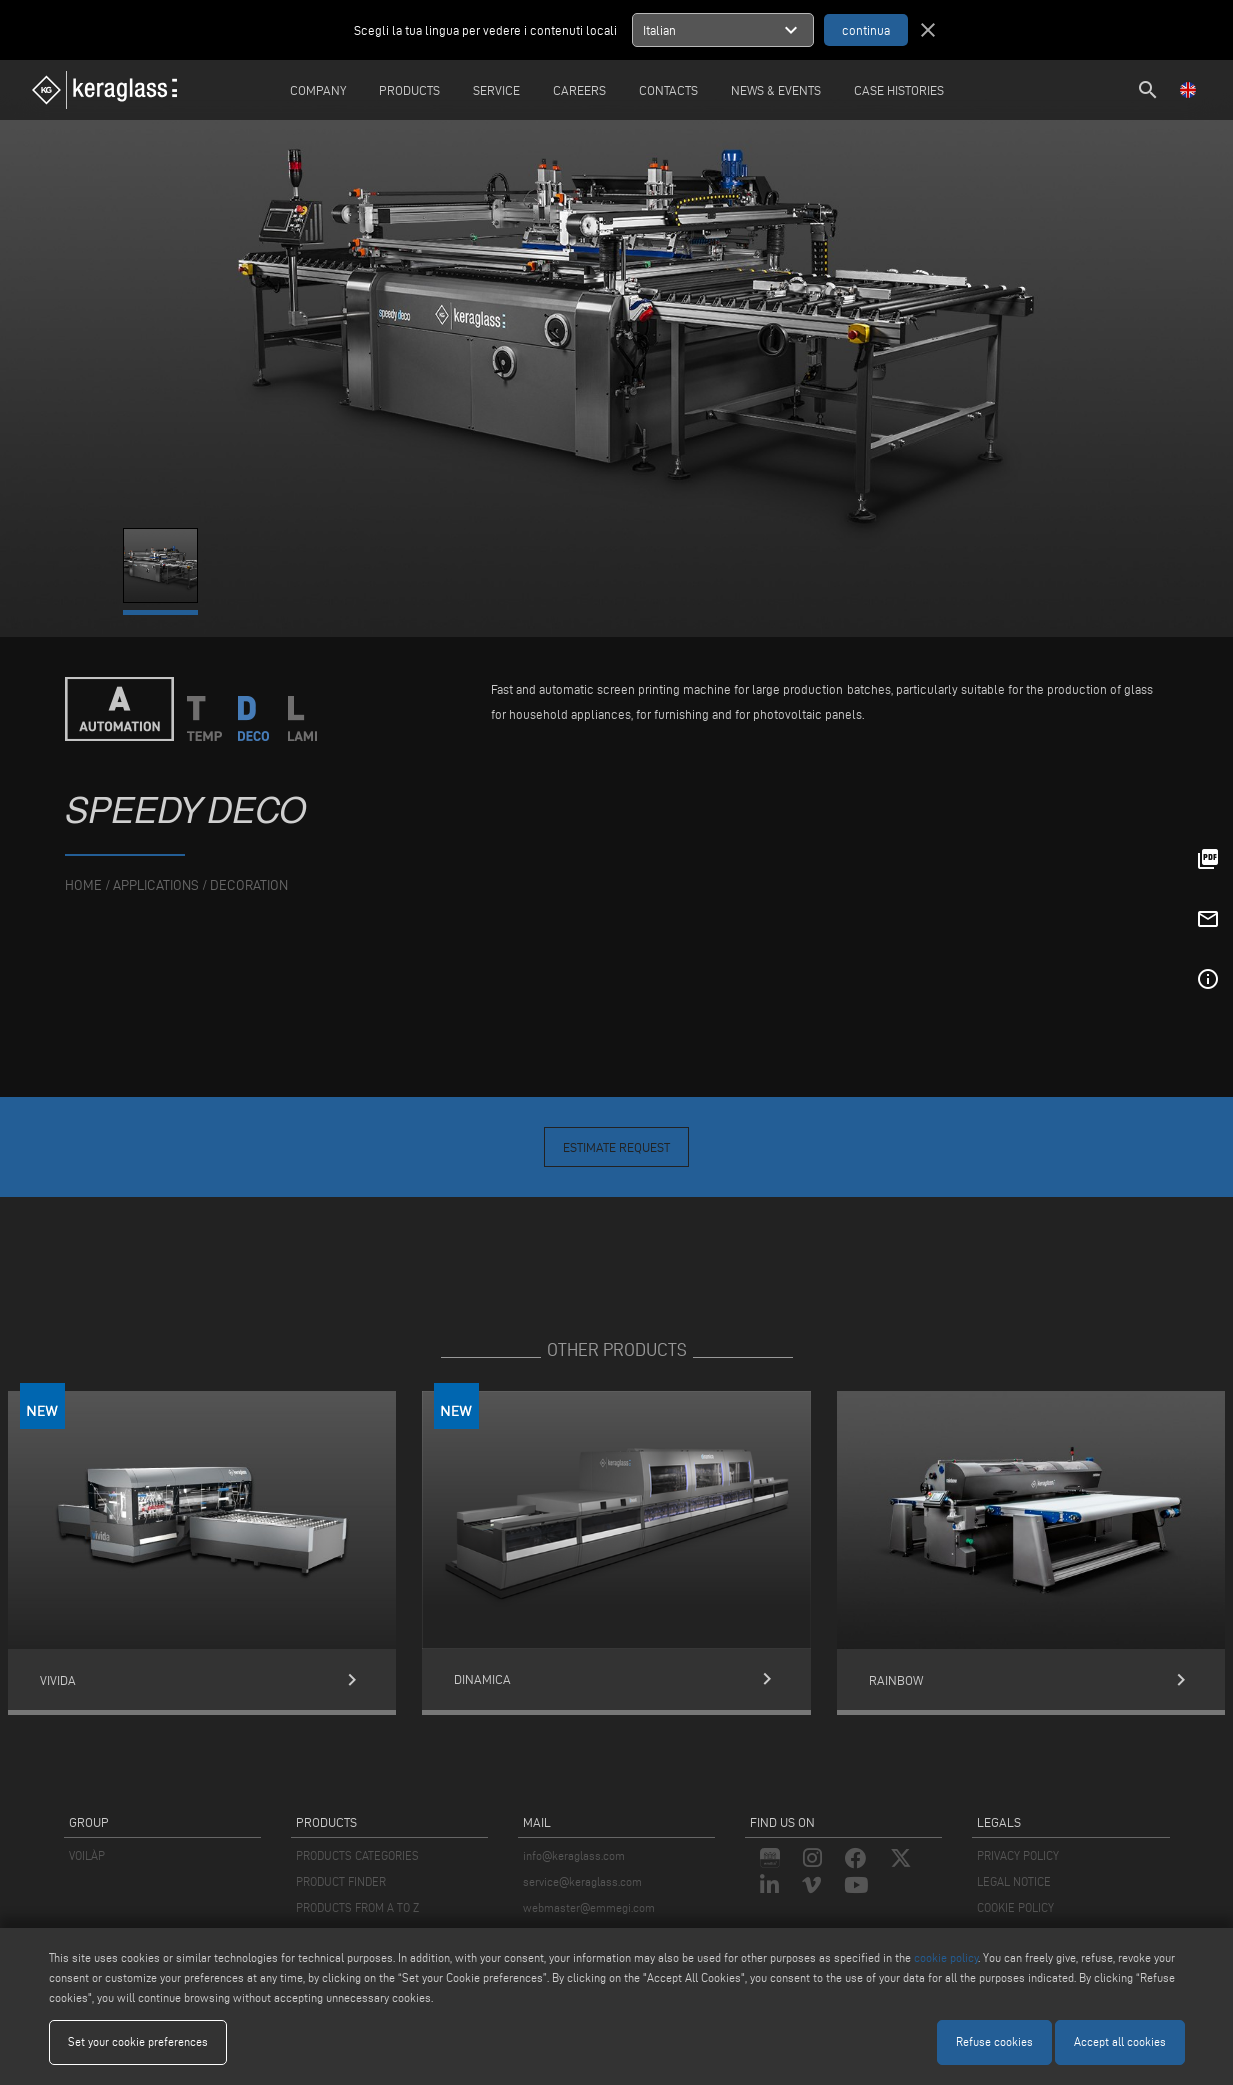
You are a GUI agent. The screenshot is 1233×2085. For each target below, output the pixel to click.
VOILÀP (87, 1855)
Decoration (249, 885)
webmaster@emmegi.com (589, 1907)
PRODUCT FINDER (341, 1881)
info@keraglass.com (574, 1855)
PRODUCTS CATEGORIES (357, 1855)
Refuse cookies (994, 2041)
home (83, 885)
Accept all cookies (1120, 2041)
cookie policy (946, 1957)
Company (318, 90)
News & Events (776, 90)
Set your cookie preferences (138, 2041)
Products (409, 90)
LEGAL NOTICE (1014, 1881)
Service (496, 90)
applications (156, 885)
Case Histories (899, 90)
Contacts (668, 90)
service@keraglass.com (582, 1881)
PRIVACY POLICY (1018, 1855)
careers (579, 90)
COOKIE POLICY (1015, 1907)
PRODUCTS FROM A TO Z (357, 1907)
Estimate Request (616, 1147)
